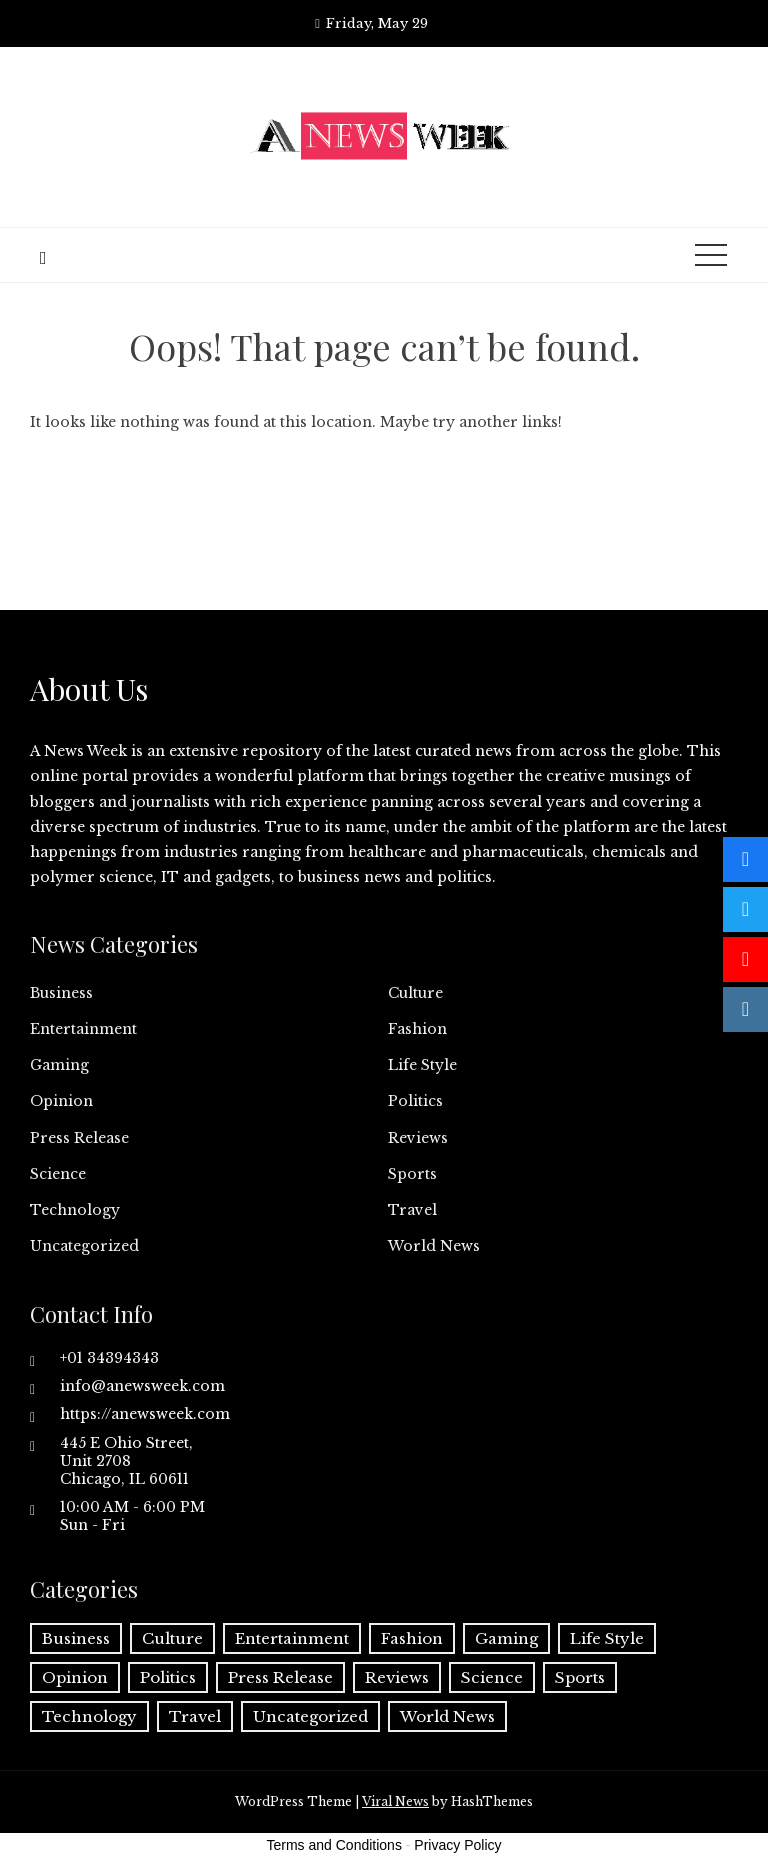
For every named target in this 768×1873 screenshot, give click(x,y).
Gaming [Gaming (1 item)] (506, 1638)
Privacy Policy (457, 1845)
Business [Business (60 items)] (76, 1638)
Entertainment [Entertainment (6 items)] (292, 1638)
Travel (412, 1210)
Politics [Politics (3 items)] (168, 1677)
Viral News (395, 1801)
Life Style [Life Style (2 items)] (607, 1638)
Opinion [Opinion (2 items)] (75, 1677)
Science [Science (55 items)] (492, 1677)
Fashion (417, 1029)
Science (58, 1174)
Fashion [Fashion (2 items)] (412, 1638)
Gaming (59, 1065)
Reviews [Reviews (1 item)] (397, 1677)
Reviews (418, 1138)
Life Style (422, 1065)
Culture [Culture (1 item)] (172, 1638)
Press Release (79, 1138)
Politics (415, 1101)
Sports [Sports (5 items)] (580, 1677)
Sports (412, 1174)
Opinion (61, 1101)
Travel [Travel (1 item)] (195, 1716)
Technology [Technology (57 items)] (89, 1716)
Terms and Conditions (334, 1845)
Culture (415, 993)
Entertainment (83, 1029)
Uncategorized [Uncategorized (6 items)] (310, 1716)
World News (434, 1246)
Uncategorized (84, 1246)
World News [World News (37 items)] (447, 1716)
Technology (75, 1210)
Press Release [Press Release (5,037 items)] (280, 1677)
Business (61, 993)
